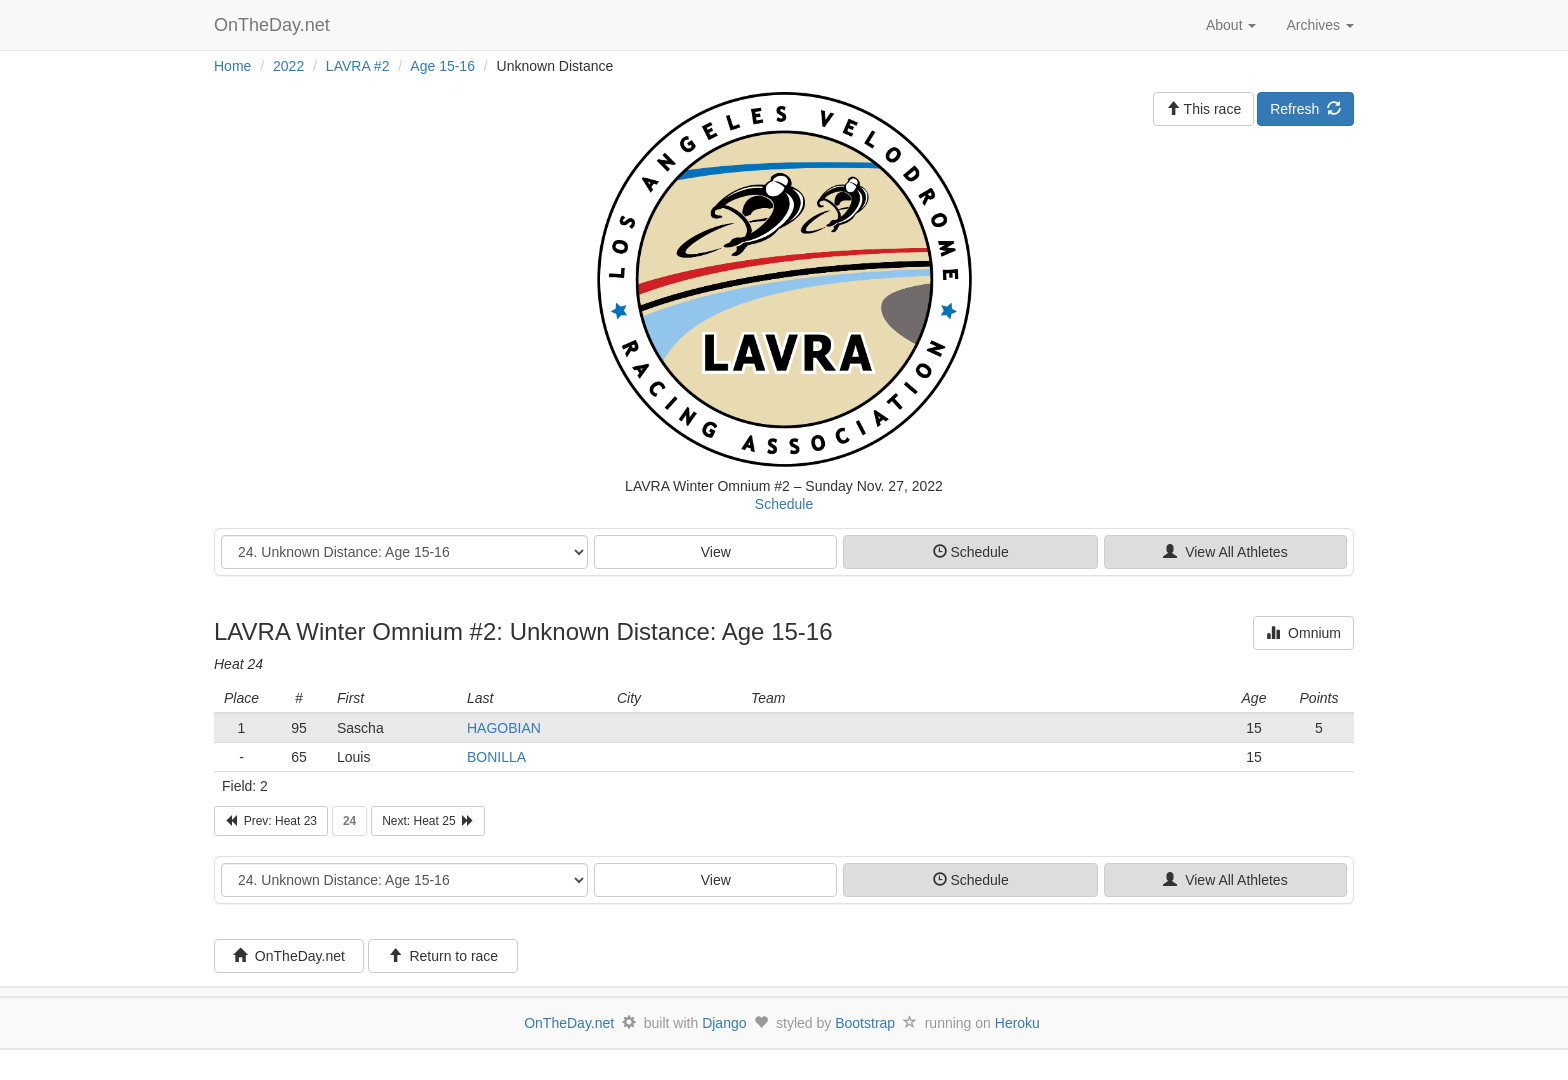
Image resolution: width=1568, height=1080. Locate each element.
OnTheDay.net (274, 25)
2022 (288, 66)
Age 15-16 (442, 66)
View (716, 552)
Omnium (1303, 633)
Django (724, 1023)
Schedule (784, 504)
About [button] (1231, 25)
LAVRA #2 (358, 66)
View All (1225, 552)
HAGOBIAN (504, 728)
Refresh (1305, 109)
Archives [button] (1320, 25)
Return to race (443, 956)
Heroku (1017, 1023)
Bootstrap (865, 1023)
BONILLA (496, 757)
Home (232, 66)
